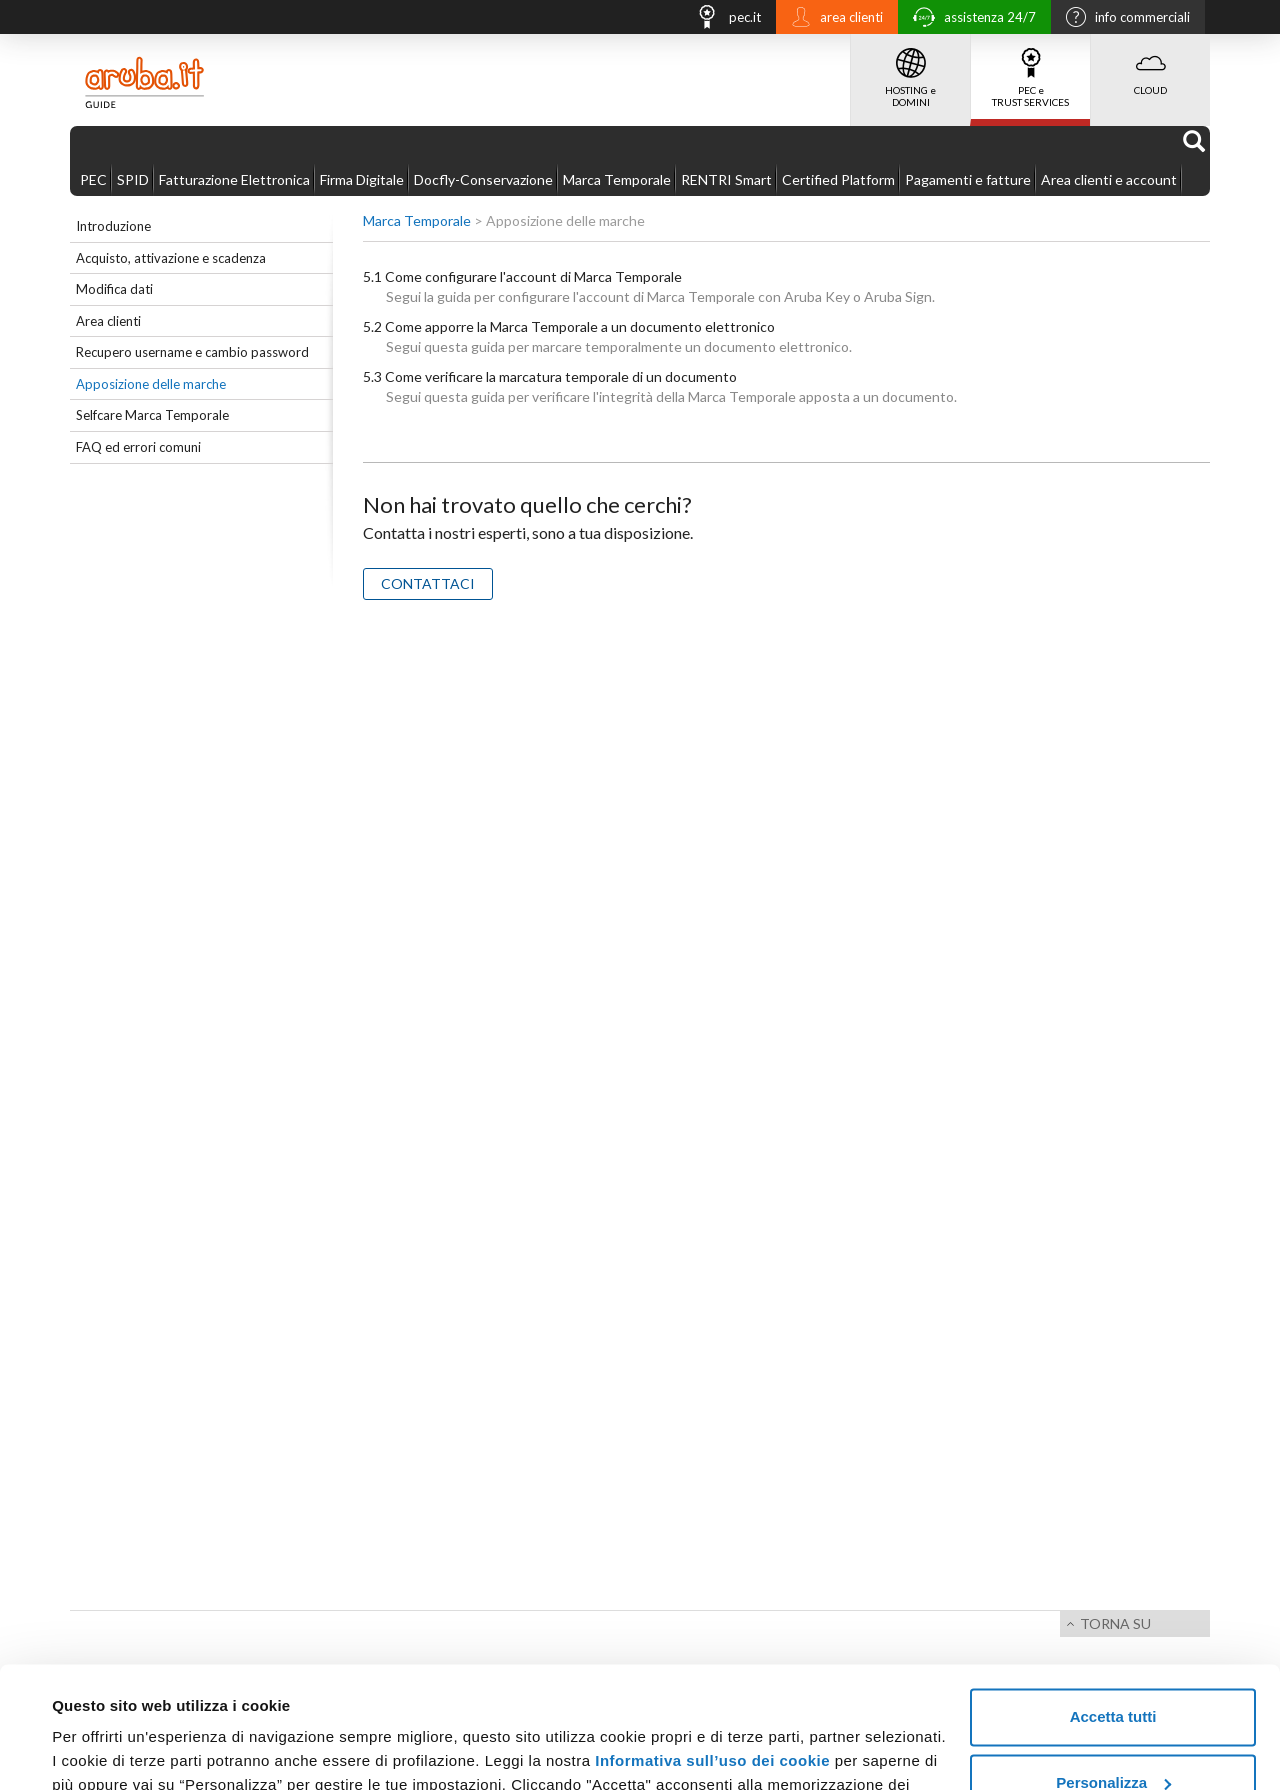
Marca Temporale (617, 179)
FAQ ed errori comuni (138, 447)
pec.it (723, 19)
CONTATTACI (428, 583)
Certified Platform (838, 179)
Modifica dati (114, 289)
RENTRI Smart (726, 179)
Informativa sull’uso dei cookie (712, 1647)
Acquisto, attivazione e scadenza (171, 258)
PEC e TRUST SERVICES (1030, 71)
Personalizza (1113, 1668)
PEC (93, 179)
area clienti (832, 19)
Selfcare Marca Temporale (152, 415)
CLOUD (1150, 65)
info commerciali (1123, 19)
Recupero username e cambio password (192, 352)
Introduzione (113, 226)
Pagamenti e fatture (968, 179)
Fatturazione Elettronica (234, 179)
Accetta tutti (1113, 1603)
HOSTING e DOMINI (910, 71)
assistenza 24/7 (969, 19)
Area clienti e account (1109, 179)
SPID (133, 179)
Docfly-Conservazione (483, 179)
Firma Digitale (362, 179)
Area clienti (108, 321)
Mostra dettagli (106, 1750)
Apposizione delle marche (151, 384)
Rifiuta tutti (1112, 1734)
